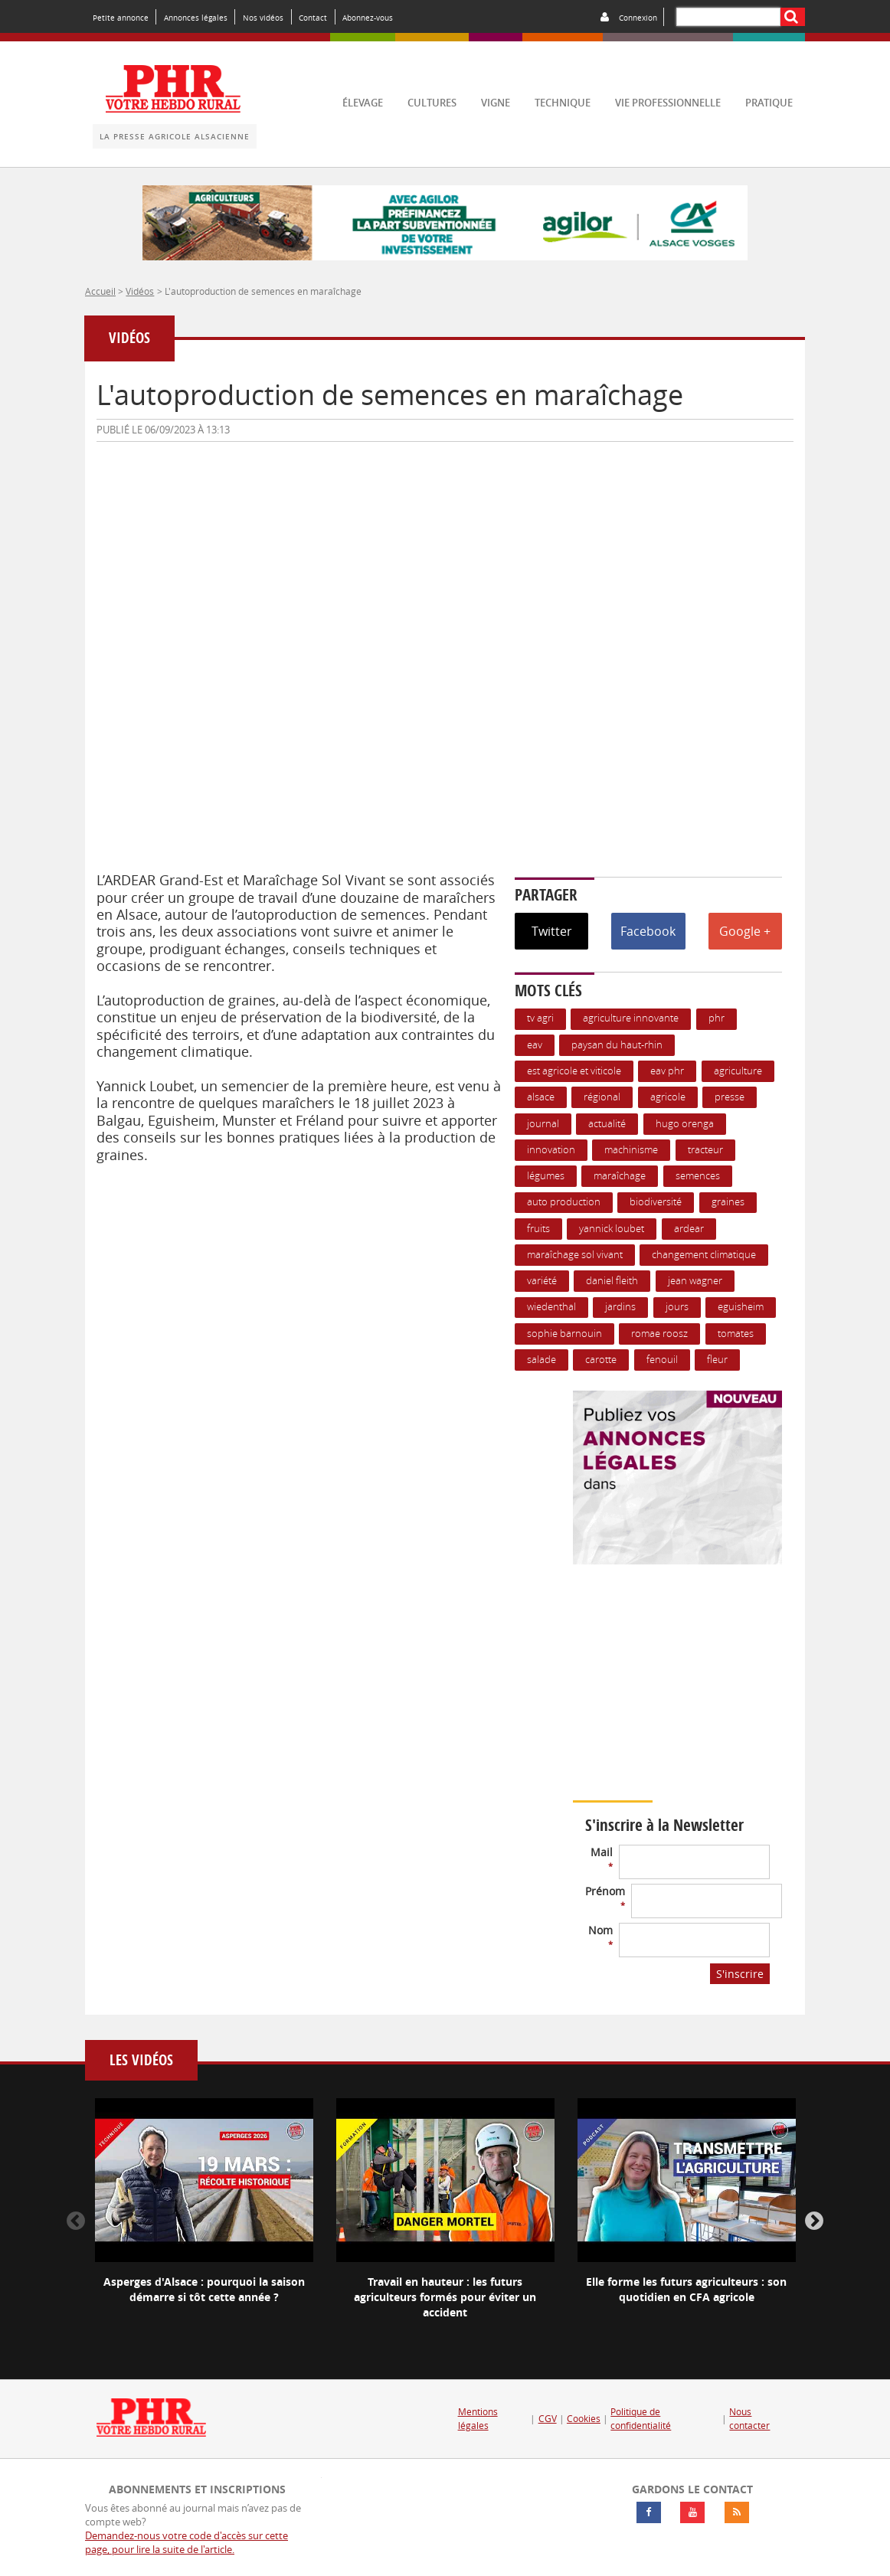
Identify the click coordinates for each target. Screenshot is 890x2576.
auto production (563, 1201)
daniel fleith (612, 1280)
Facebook (648, 931)
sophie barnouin (564, 1333)
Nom (600, 1936)
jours (677, 1306)
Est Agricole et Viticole (574, 1070)
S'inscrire (740, 1973)
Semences (698, 1175)
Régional (602, 1096)
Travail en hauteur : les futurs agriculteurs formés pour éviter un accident (445, 2296)
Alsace (541, 1096)
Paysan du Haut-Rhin (617, 1044)
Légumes (545, 1175)
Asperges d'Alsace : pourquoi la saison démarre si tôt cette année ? (204, 2289)
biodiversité (656, 1201)
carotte (601, 1359)
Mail (602, 1858)
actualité (607, 1123)
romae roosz (659, 1333)
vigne (495, 103)
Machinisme (631, 1149)
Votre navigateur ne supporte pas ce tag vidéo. (711, 1705)
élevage (362, 103)
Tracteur (705, 1149)
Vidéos (140, 291)
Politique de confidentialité (640, 2418)
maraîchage (620, 1175)
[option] (204, 2213)
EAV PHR (667, 1070)
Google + (745, 931)
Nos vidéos (263, 17)
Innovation (551, 1149)
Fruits (538, 1228)
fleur (717, 1359)
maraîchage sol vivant (575, 1254)
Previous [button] (76, 2221)
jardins (620, 1306)
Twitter (552, 931)
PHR (716, 1018)
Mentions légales (478, 2418)
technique (563, 103)
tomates (736, 1333)
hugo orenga (685, 1123)
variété (542, 1280)
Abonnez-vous (367, 17)
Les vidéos (141, 2060)
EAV (534, 1044)
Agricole (667, 1096)
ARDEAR (689, 1228)
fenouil (662, 1359)
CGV (547, 2418)
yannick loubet (611, 1228)
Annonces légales (195, 17)
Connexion (638, 17)
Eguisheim (741, 1306)
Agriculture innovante (631, 1018)
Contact (313, 17)
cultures (431, 103)
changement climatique (704, 1254)
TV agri (540, 1018)
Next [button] (814, 2221)
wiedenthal (551, 1306)
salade (541, 1359)
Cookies (583, 2418)
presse (729, 1096)
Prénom (605, 1897)
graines (728, 1201)
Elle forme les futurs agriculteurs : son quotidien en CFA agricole (686, 2289)
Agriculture (738, 1070)
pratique (769, 103)
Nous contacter (749, 2418)
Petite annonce (121, 17)
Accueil (100, 291)
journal (543, 1123)
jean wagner (695, 1280)
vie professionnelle (668, 103)
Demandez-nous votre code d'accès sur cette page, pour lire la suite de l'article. (186, 2542)
